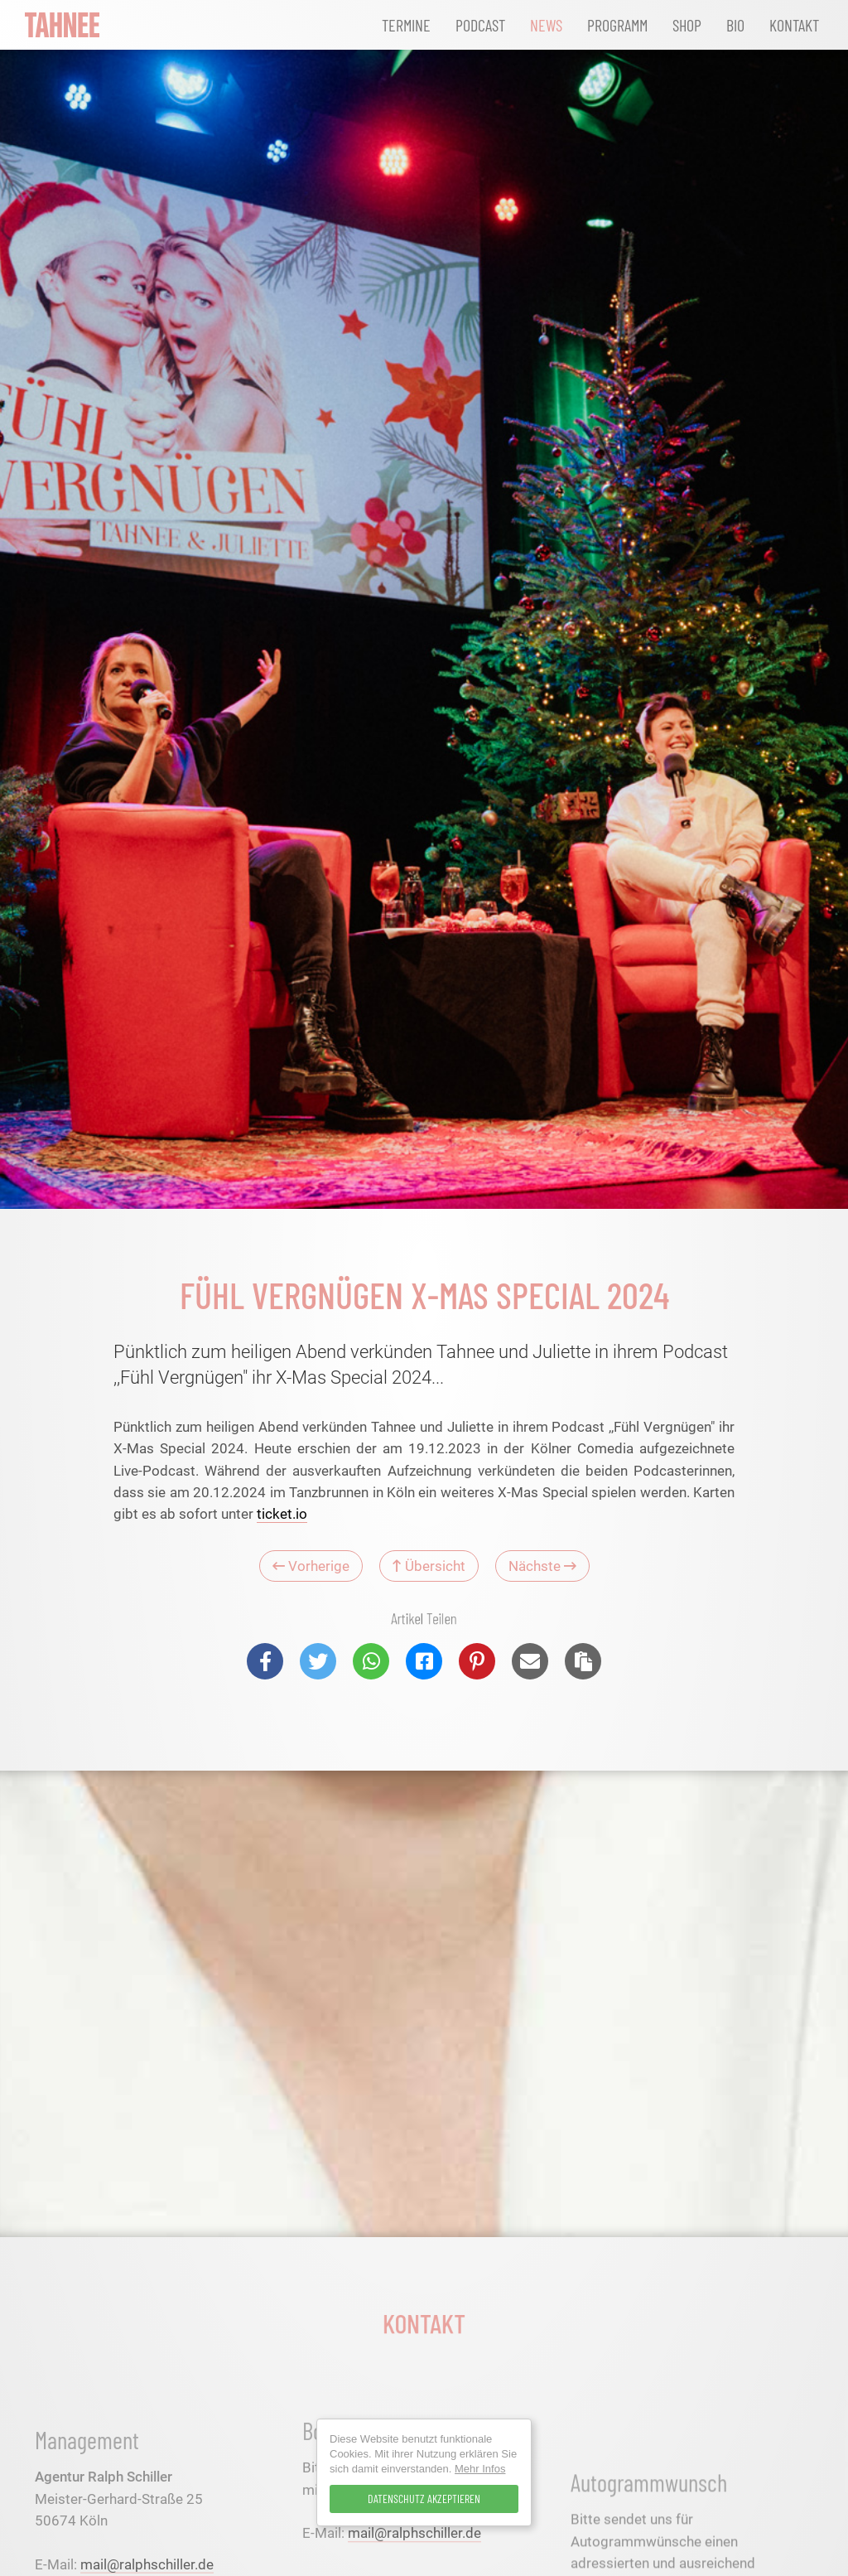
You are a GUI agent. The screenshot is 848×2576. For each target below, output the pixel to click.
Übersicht (429, 1566)
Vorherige (310, 1566)
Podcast (480, 25)
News (546, 25)
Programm (617, 25)
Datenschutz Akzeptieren (424, 2498)
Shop (686, 25)
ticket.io (282, 1513)
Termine (406, 25)
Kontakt (794, 25)
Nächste (542, 1566)
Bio (735, 25)
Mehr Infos (480, 2468)
